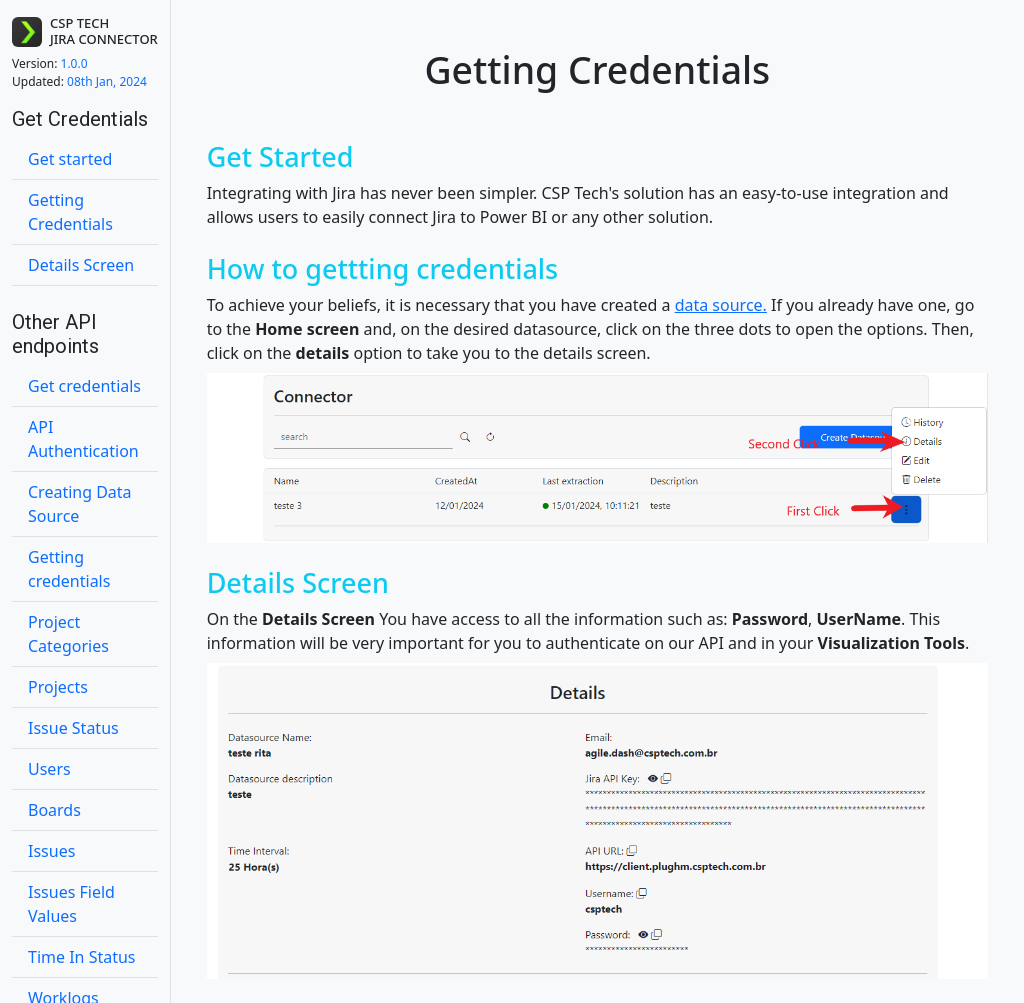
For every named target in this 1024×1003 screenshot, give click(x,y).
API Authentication (83, 439)
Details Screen (81, 265)
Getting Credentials (70, 212)
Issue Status (73, 728)
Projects (58, 687)
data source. (721, 305)
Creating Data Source (80, 504)
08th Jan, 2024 (79, 81)
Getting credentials (69, 569)
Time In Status (82, 957)
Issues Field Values (71, 904)
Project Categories (68, 634)
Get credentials (84, 386)
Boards (54, 810)
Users (49, 769)
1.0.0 (50, 63)
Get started (70, 159)
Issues (51, 851)
